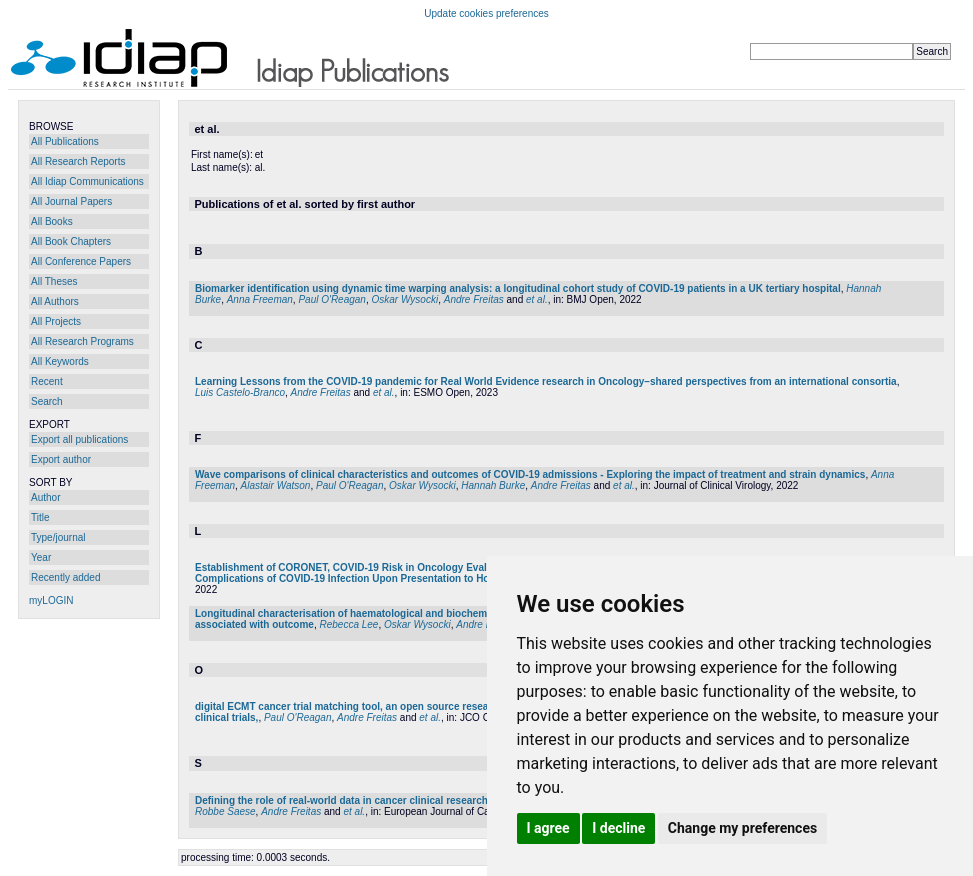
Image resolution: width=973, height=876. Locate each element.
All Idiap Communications (87, 181)
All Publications (65, 141)
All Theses (54, 281)
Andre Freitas (474, 299)
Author (45, 497)
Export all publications (79, 439)
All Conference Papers (81, 261)
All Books (52, 221)
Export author (61, 459)
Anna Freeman (260, 299)
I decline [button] (618, 828)
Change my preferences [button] (742, 828)
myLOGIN (51, 600)
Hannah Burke (493, 485)
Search (47, 401)
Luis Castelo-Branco (240, 392)
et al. (537, 299)
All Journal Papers (71, 201)
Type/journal (58, 537)
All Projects (56, 321)
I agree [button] (548, 828)
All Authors (55, 301)
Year (41, 557)
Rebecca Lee (348, 624)
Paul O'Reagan (332, 299)
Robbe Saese (225, 811)
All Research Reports (78, 161)
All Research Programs (82, 341)
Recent (47, 381)
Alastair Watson (276, 485)
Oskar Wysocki (404, 299)
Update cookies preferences (486, 13)
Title (40, 517)
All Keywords (60, 361)
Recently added (66, 577)
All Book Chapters (71, 241)
